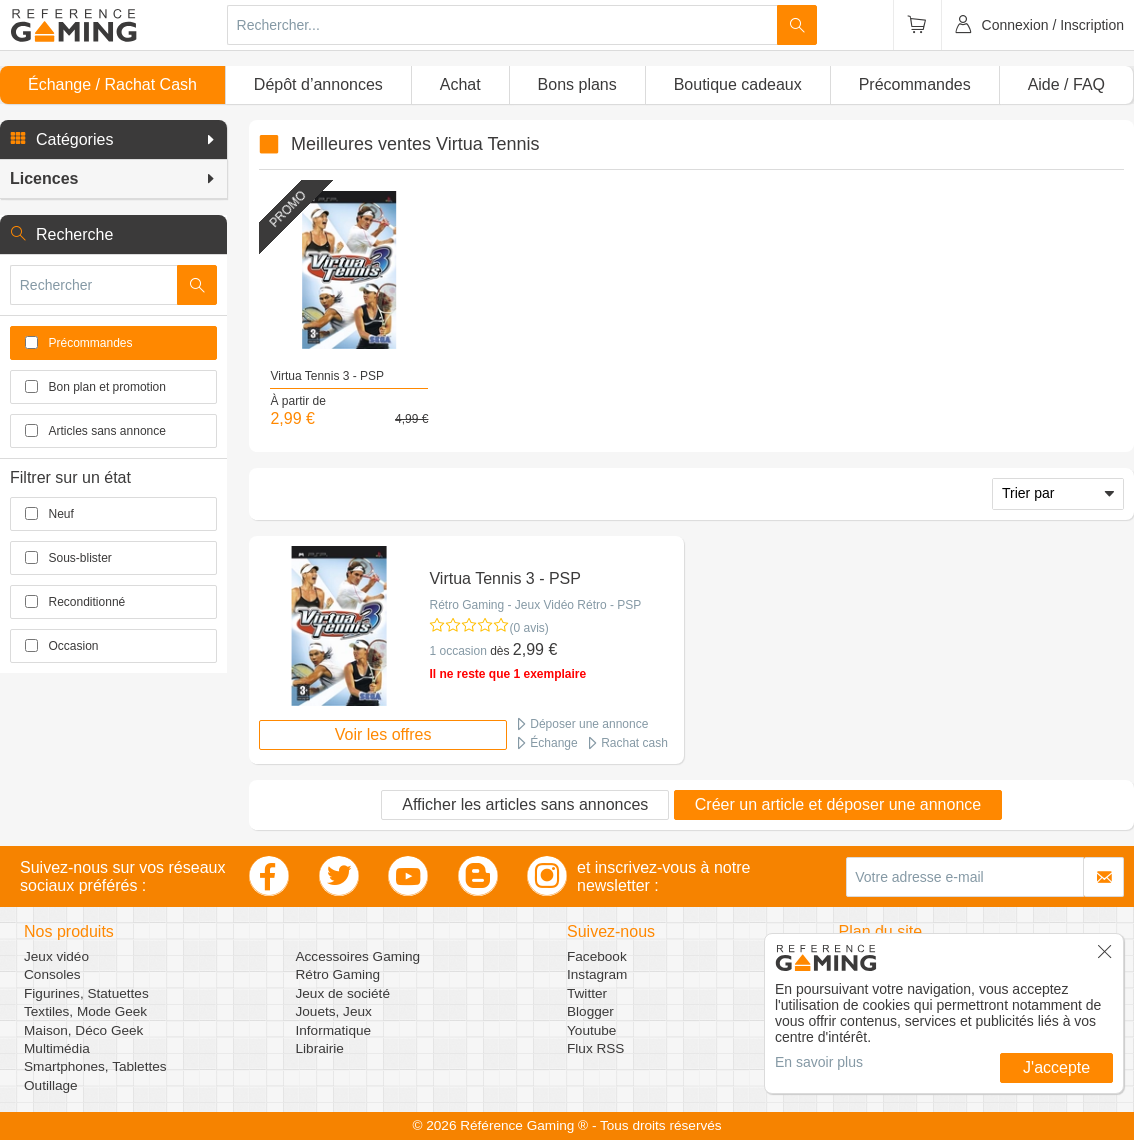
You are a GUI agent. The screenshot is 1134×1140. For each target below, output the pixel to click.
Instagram (597, 974)
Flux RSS (595, 1048)
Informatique (334, 1030)
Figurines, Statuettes (86, 993)
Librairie (320, 1048)
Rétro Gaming (338, 974)
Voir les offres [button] (383, 734)
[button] (113, 140)
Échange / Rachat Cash (112, 84)
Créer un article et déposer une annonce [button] (838, 804)
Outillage (51, 1085)
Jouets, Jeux (334, 1011)
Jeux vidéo (56, 956)
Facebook (597, 956)
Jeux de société (343, 993)
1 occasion (457, 651)
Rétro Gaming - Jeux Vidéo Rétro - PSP (535, 605)
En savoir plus (819, 1062)
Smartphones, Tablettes (95, 1066)
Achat (460, 84)
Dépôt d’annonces (318, 84)
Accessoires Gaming (358, 956)
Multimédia (57, 1048)
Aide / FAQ (1066, 84)
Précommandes (915, 84)
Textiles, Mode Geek (85, 1011)
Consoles (52, 974)
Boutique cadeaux (738, 84)
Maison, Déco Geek (83, 1030)
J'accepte (1056, 1067)
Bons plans (577, 84)
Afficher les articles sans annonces (525, 804)
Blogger (590, 1011)
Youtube (591, 1030)
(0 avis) (528, 628)
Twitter (587, 993)
